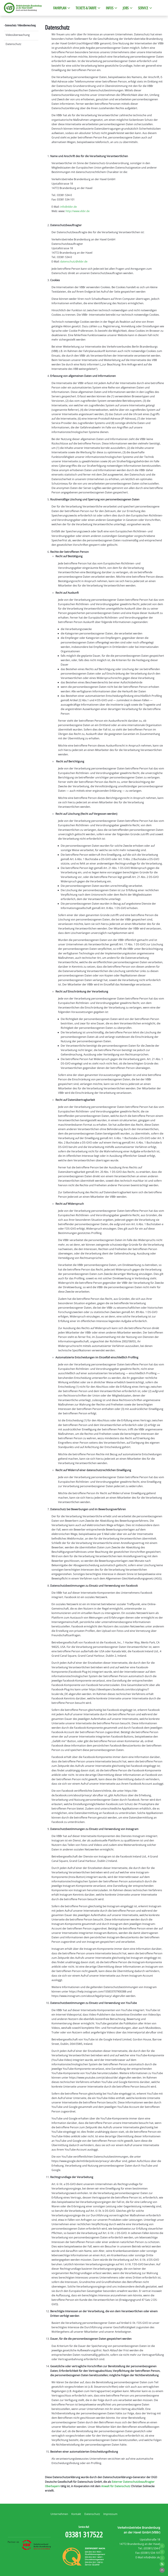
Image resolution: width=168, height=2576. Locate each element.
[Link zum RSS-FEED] (162, 2564)
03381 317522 (84, 2534)
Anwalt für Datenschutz (115, 2486)
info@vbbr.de (68, 206)
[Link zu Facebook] (162, 2552)
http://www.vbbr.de (78, 211)
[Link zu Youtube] (162, 2558)
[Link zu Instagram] (162, 2546)
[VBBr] (23, 8)
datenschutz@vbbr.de (73, 261)
